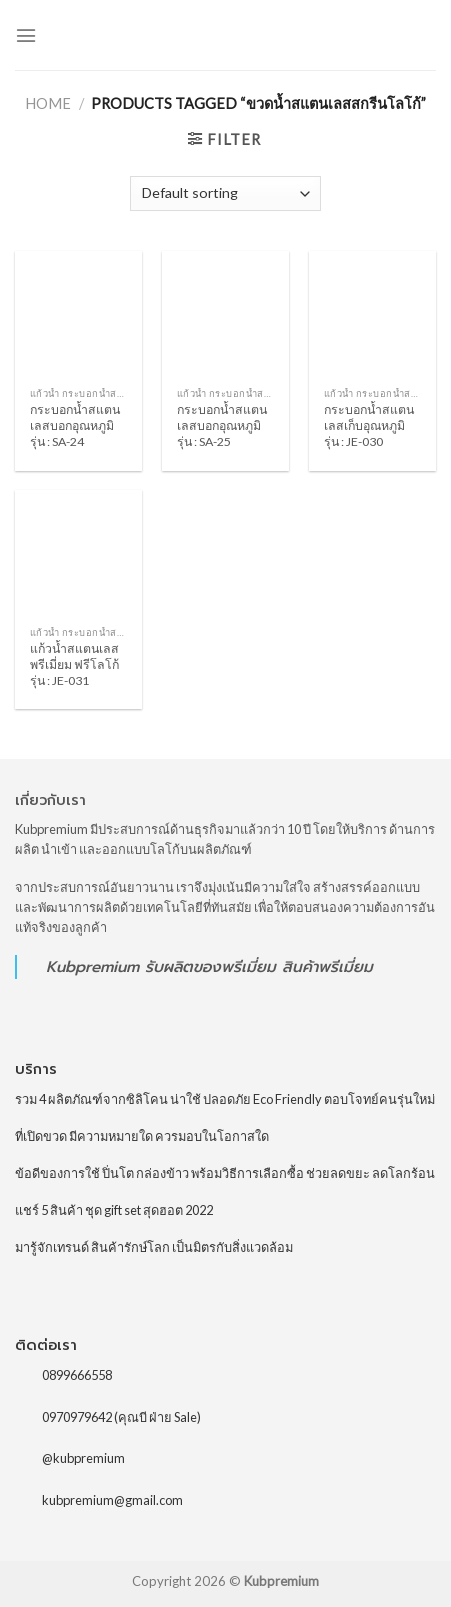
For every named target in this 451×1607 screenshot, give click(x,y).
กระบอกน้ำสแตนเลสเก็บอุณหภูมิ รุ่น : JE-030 (369, 425)
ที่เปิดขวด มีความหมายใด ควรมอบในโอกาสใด (142, 1136)
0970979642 (77, 1417)
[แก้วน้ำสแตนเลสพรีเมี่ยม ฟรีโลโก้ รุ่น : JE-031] (78, 553)
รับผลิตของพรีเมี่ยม (210, 966)
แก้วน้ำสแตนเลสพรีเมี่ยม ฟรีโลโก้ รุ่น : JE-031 (74, 664)
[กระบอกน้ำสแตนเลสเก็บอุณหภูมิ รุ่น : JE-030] (372, 314)
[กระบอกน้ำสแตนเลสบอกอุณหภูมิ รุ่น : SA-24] (78, 314)
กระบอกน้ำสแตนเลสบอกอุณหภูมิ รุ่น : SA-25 (222, 425)
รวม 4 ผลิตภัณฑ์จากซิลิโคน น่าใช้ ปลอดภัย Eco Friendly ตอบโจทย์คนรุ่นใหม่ (225, 1099)
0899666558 (77, 1375)
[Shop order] (225, 193)
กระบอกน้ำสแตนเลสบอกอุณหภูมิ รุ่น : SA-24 (75, 425)
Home (48, 103)
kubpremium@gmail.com (112, 1500)
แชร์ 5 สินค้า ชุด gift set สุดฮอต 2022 (114, 1210)
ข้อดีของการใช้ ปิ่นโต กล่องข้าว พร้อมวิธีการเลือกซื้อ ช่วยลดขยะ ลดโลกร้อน (225, 1173)
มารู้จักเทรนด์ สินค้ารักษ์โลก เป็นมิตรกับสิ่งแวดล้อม (154, 1247)
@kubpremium (83, 1458)
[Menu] (26, 35)
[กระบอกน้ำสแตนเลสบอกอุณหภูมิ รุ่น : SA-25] (225, 314)
